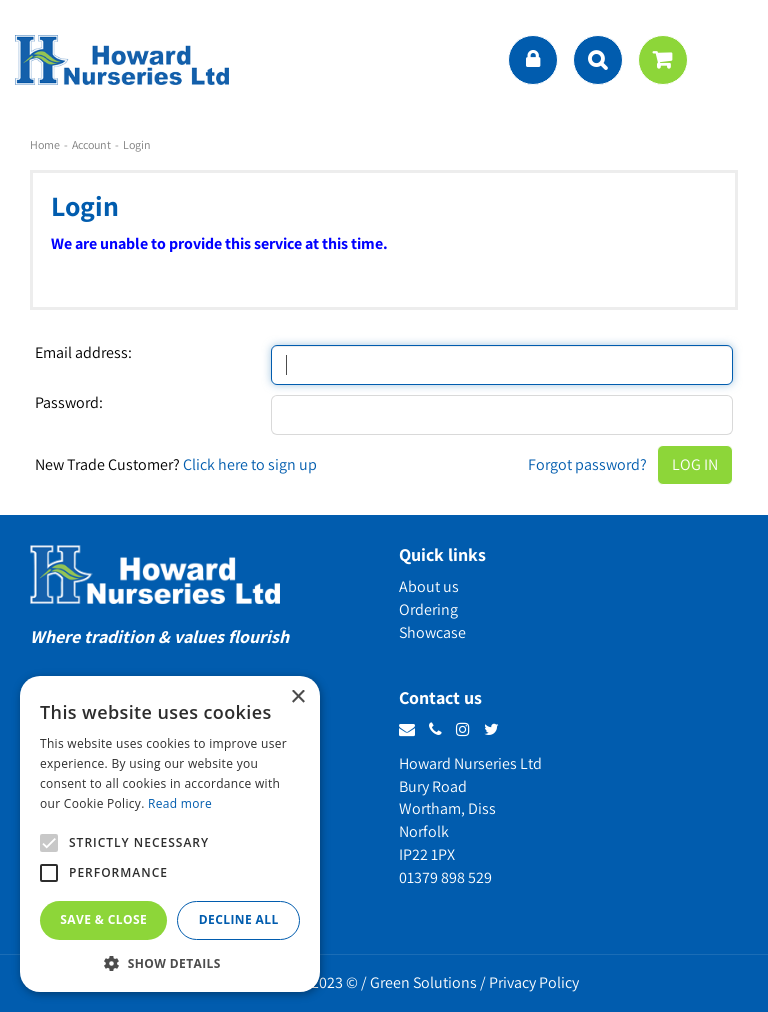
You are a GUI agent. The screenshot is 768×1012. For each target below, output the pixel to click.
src (598, 60)
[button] (170, 962)
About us (429, 586)
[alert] (170, 834)
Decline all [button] (239, 919)
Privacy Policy (534, 982)
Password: (69, 403)
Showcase (432, 632)
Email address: (83, 353)
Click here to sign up (250, 464)
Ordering (428, 609)
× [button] (297, 697)
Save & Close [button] (103, 919)
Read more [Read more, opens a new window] (180, 803)
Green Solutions (423, 982)
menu (733, 60)
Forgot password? (587, 464)
